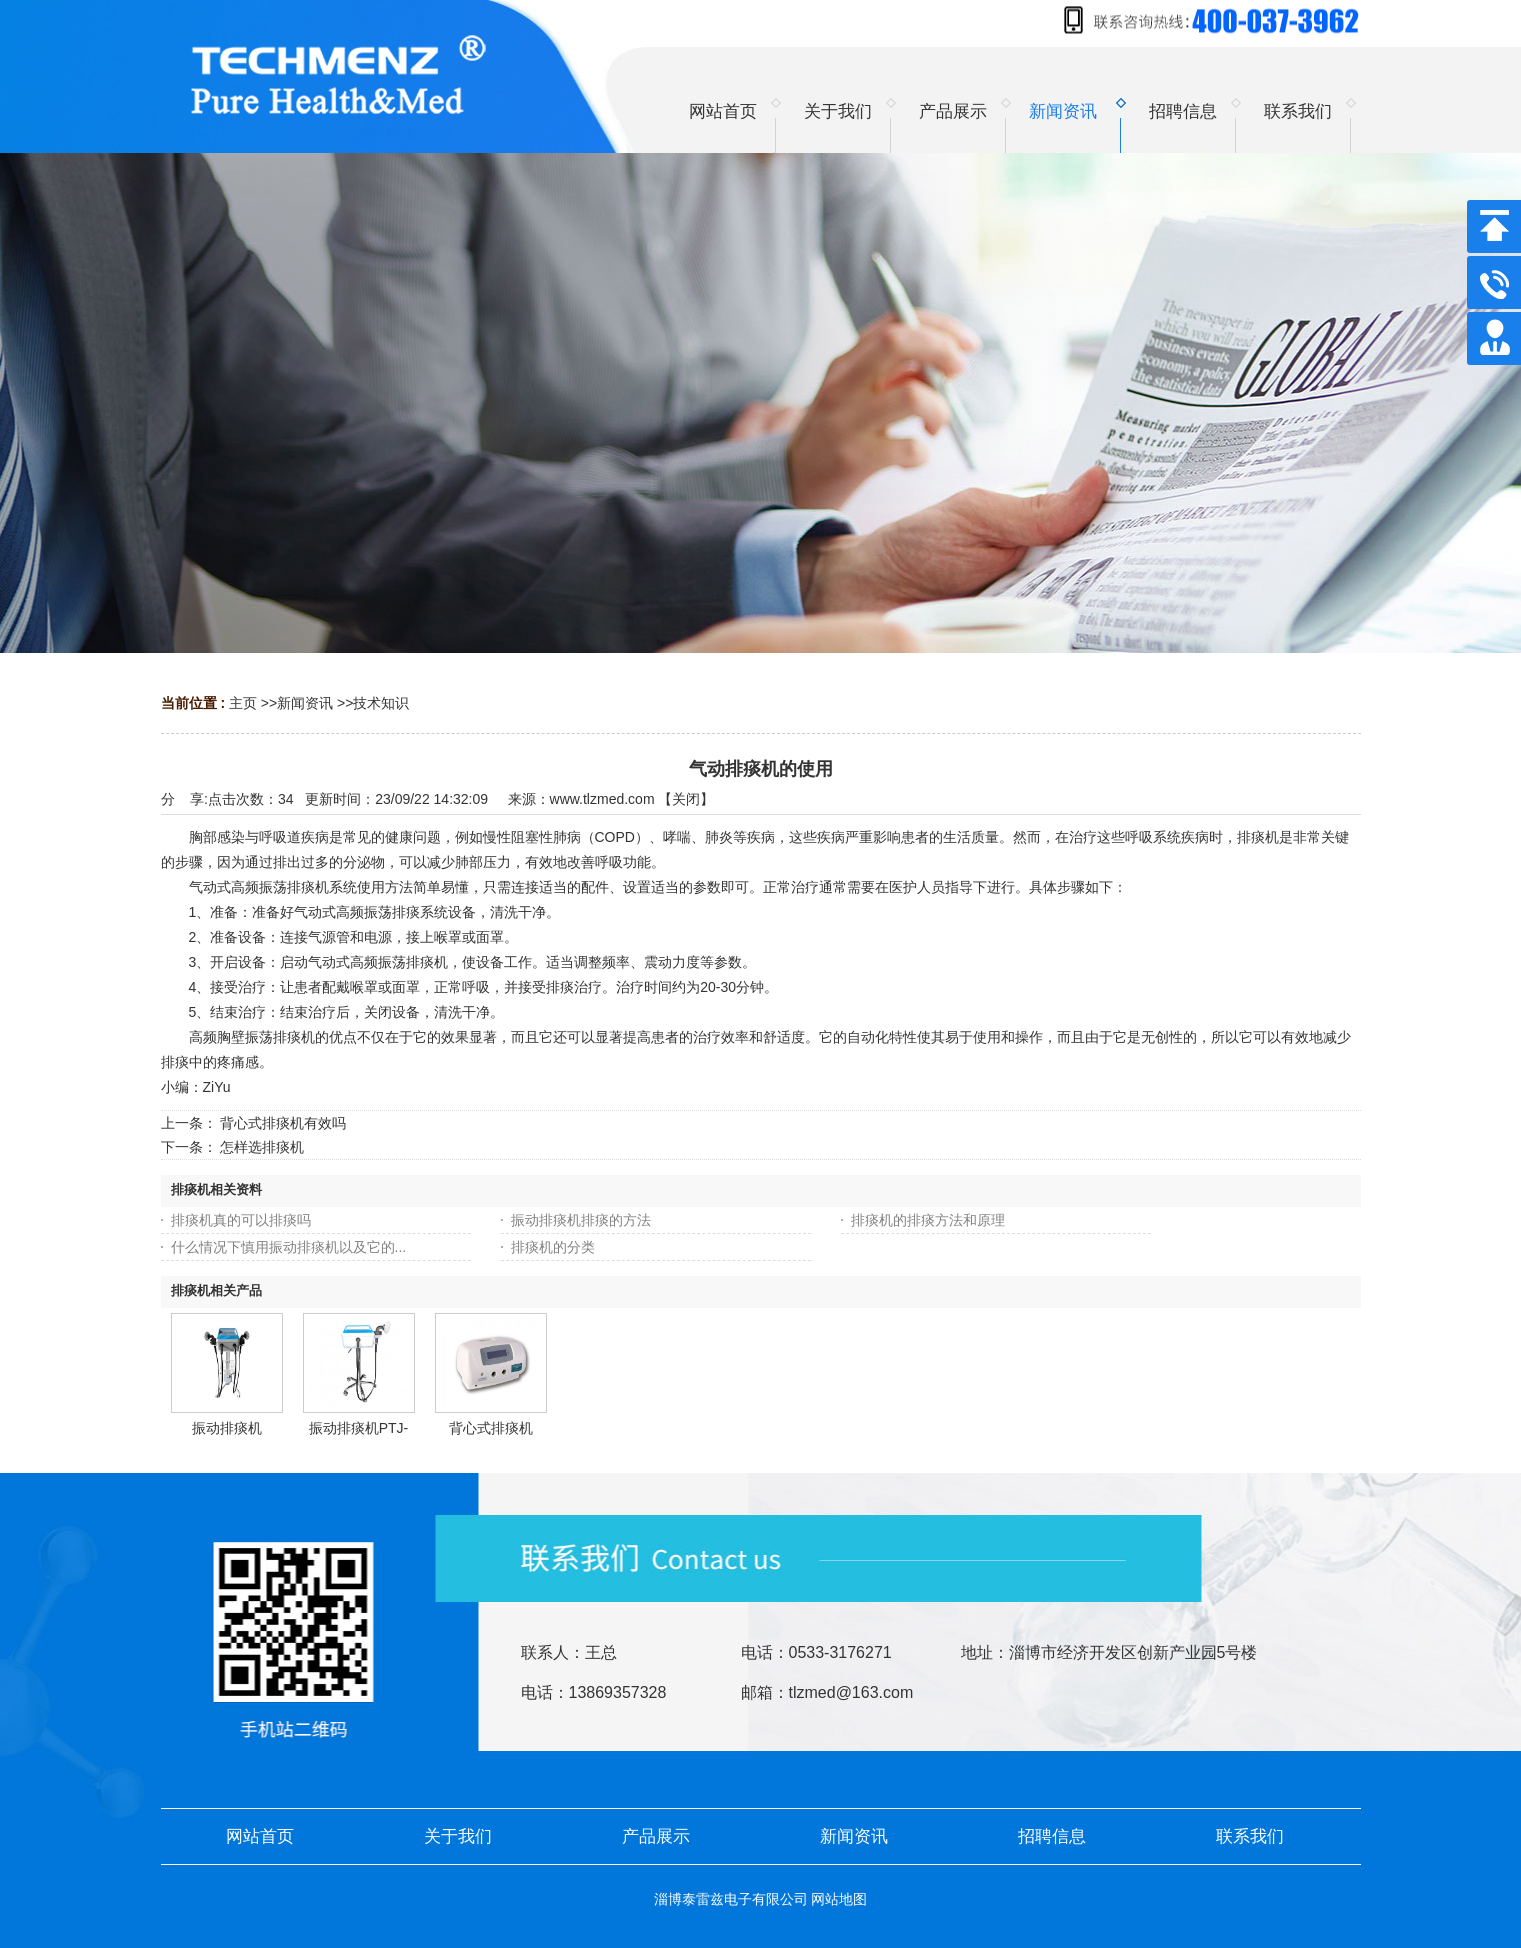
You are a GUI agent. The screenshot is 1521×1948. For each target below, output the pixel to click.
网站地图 (839, 1899)
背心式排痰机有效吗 (283, 1123)
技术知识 (381, 703)
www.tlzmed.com (602, 799)
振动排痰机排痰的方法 (581, 1220)
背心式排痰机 (491, 1428)
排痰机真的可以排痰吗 (241, 1220)
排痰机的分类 (553, 1247)
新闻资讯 (305, 703)
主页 (243, 703)
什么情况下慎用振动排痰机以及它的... (289, 1247)
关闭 (686, 799)
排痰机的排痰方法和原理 (928, 1220)
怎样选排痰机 (262, 1147)
